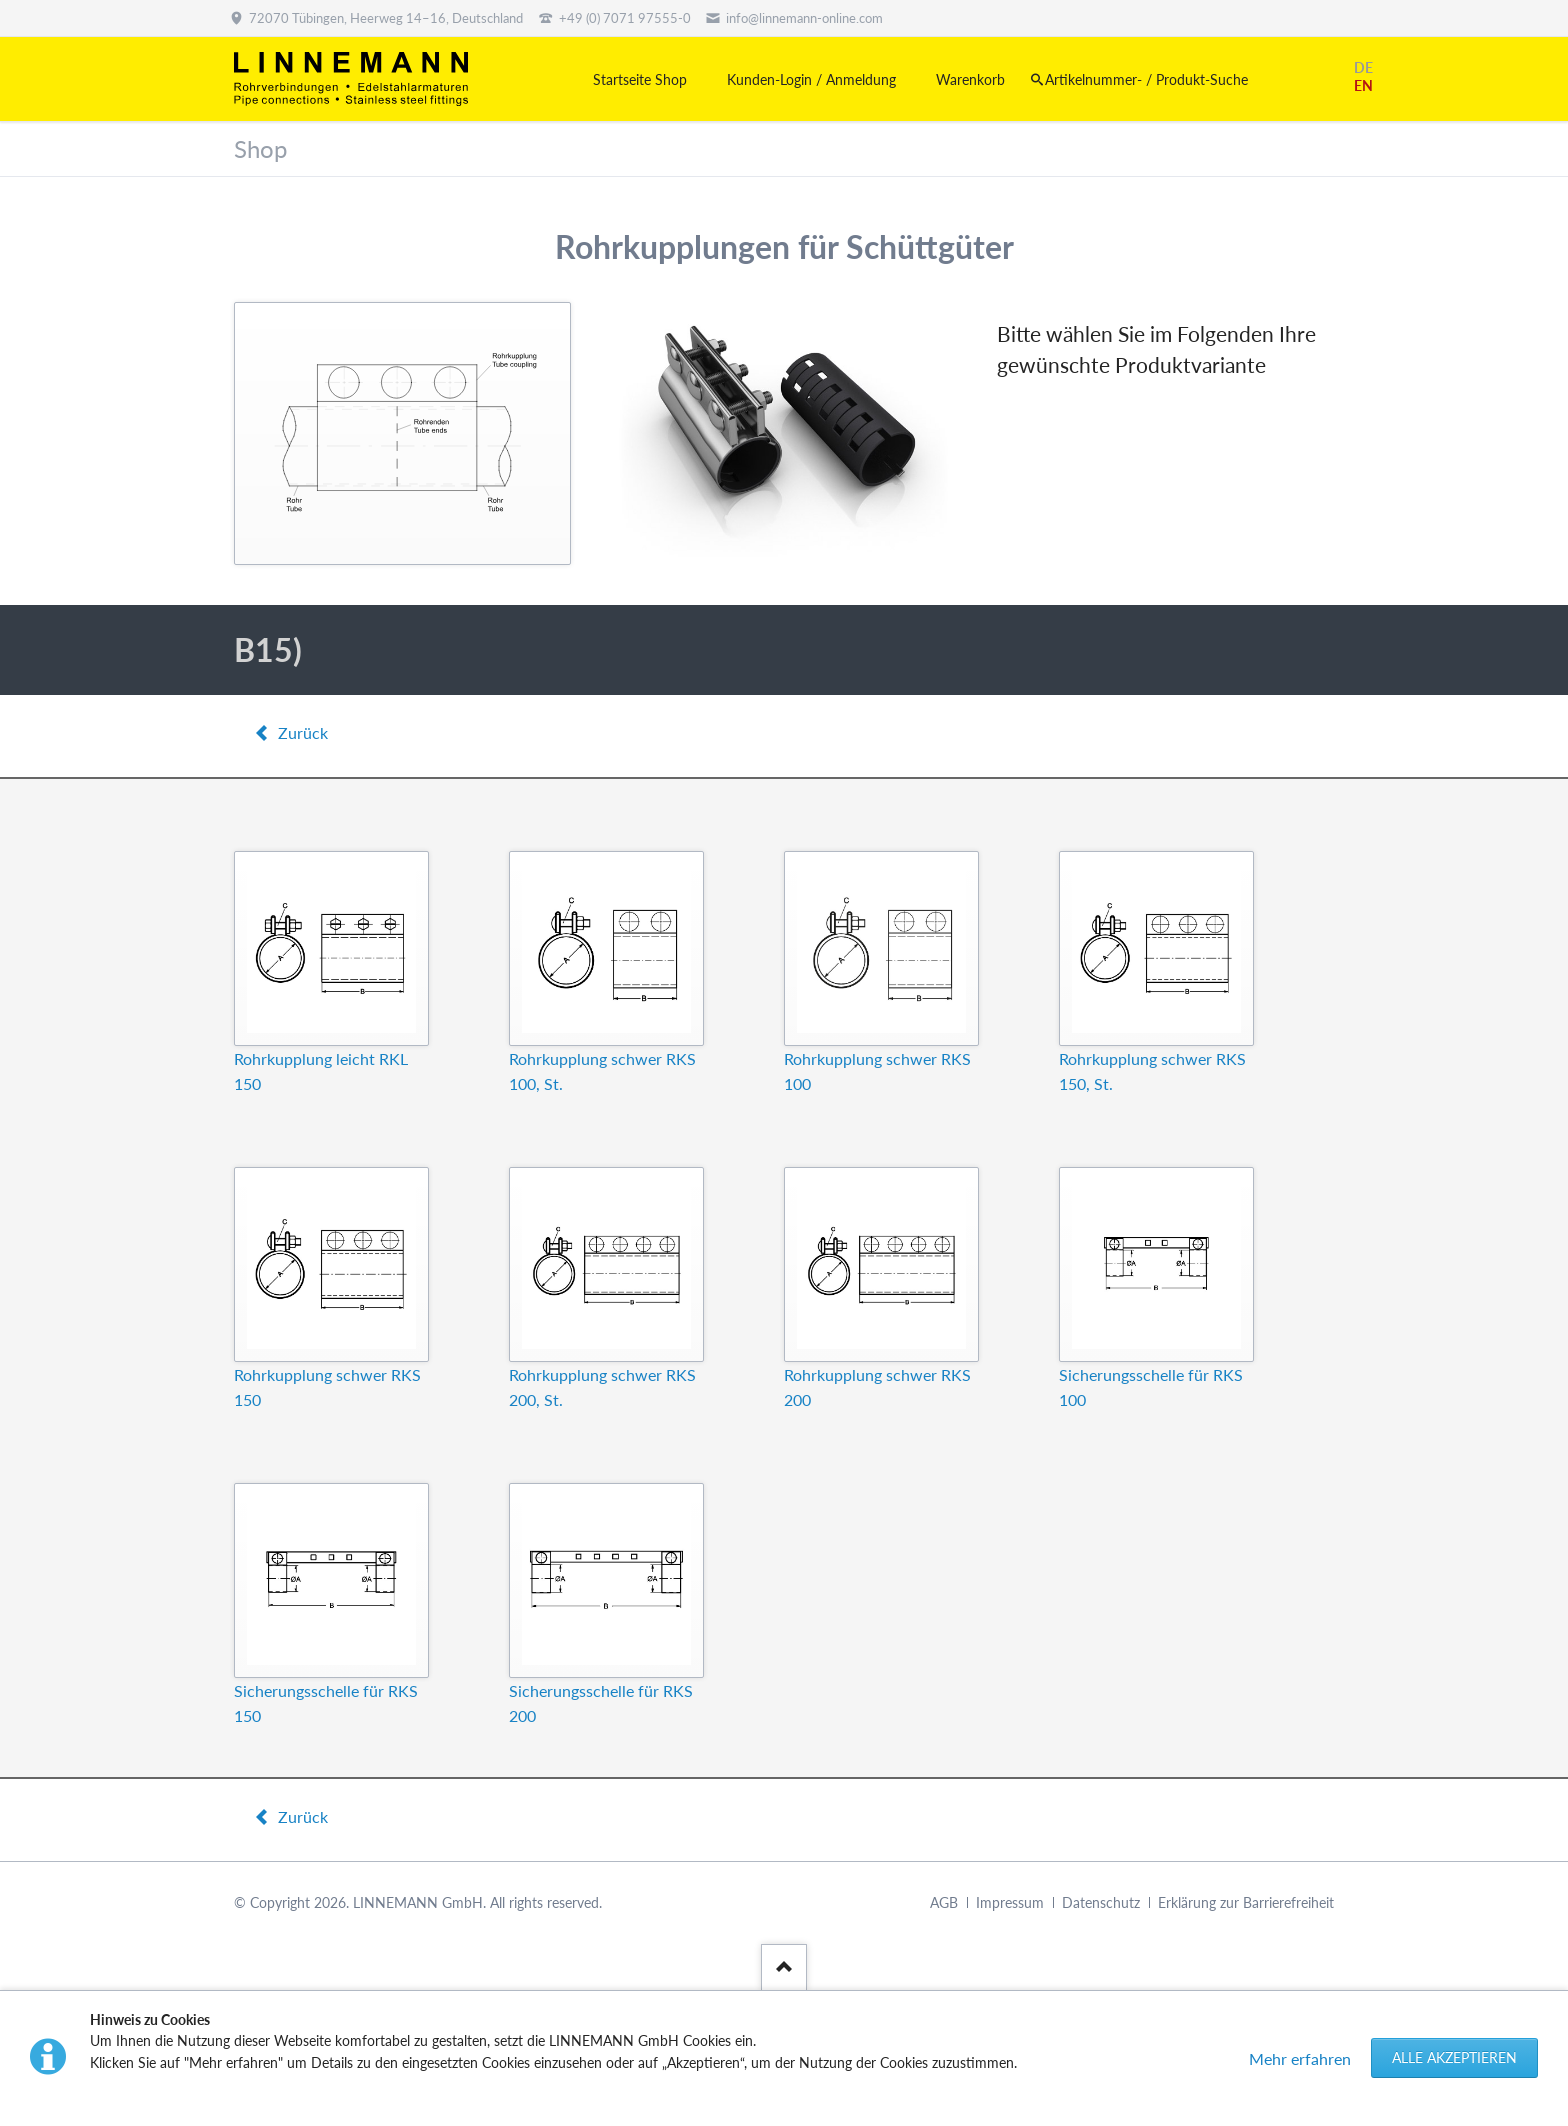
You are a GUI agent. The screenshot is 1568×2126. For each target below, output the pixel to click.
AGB (944, 1902)
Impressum (1010, 1902)
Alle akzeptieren (1454, 2057)
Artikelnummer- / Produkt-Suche (1146, 79)
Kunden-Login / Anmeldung (811, 79)
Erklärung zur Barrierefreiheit (1246, 1902)
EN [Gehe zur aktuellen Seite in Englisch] (1363, 85)
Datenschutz (1101, 1902)
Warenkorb (970, 79)
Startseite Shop (640, 79)
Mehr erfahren (1300, 2058)
